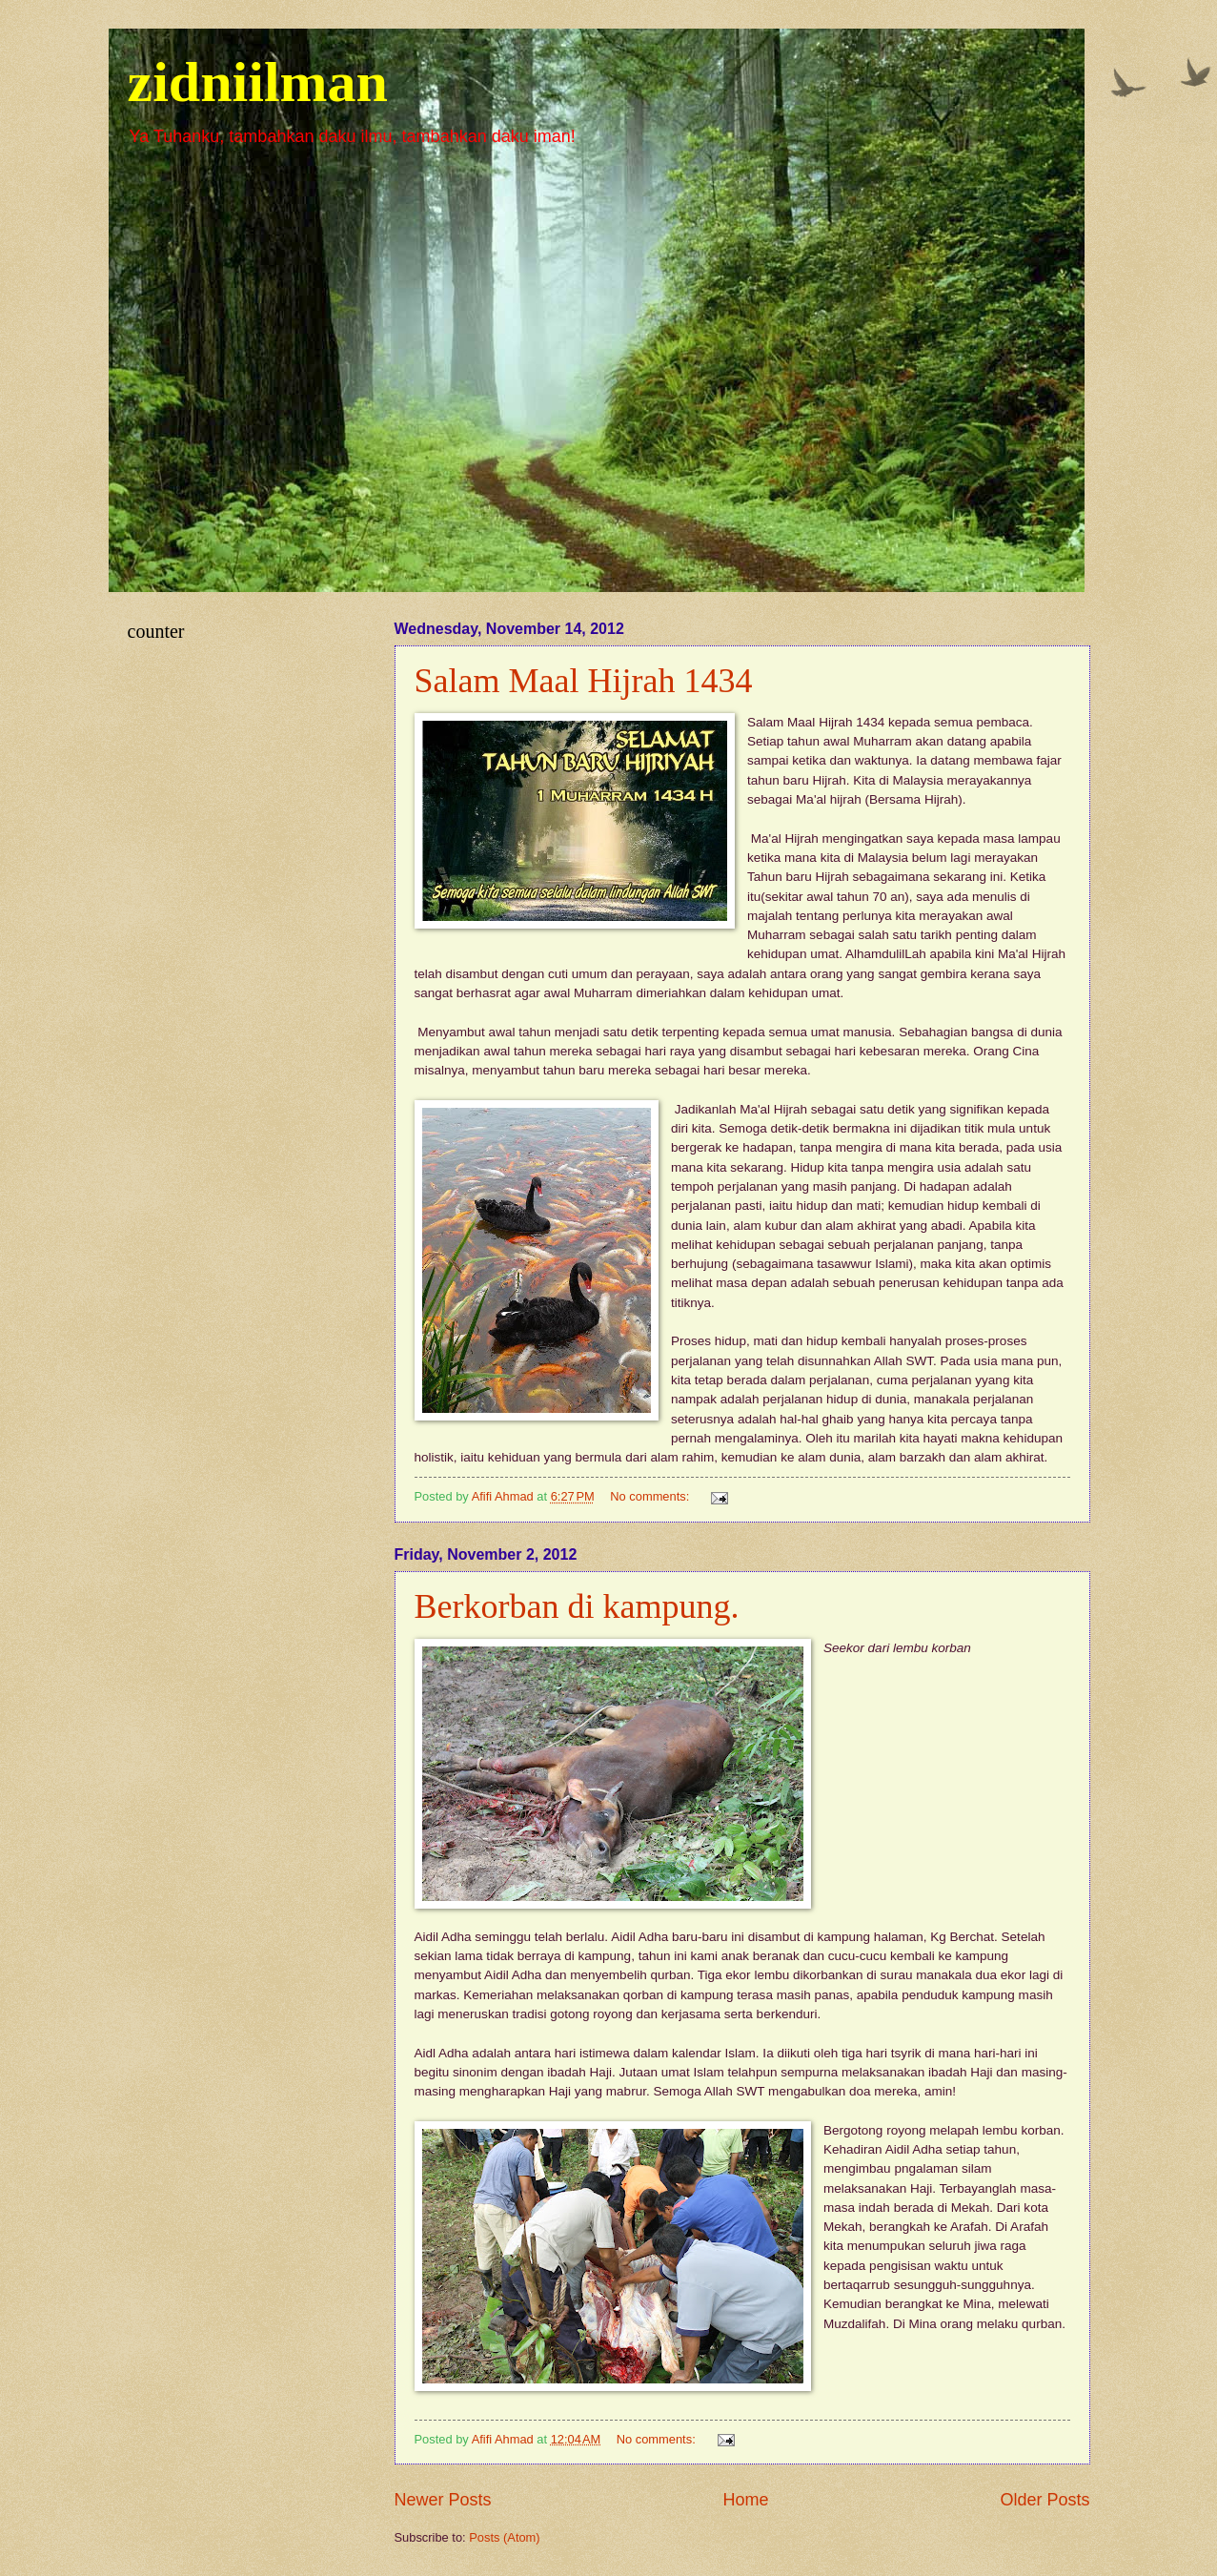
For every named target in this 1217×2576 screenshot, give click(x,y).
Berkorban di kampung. (577, 1606)
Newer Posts (443, 2499)
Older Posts (1044, 2499)
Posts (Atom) (504, 2537)
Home (745, 2499)
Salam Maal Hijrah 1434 (584, 681)
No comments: (651, 1496)
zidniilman (258, 82)
